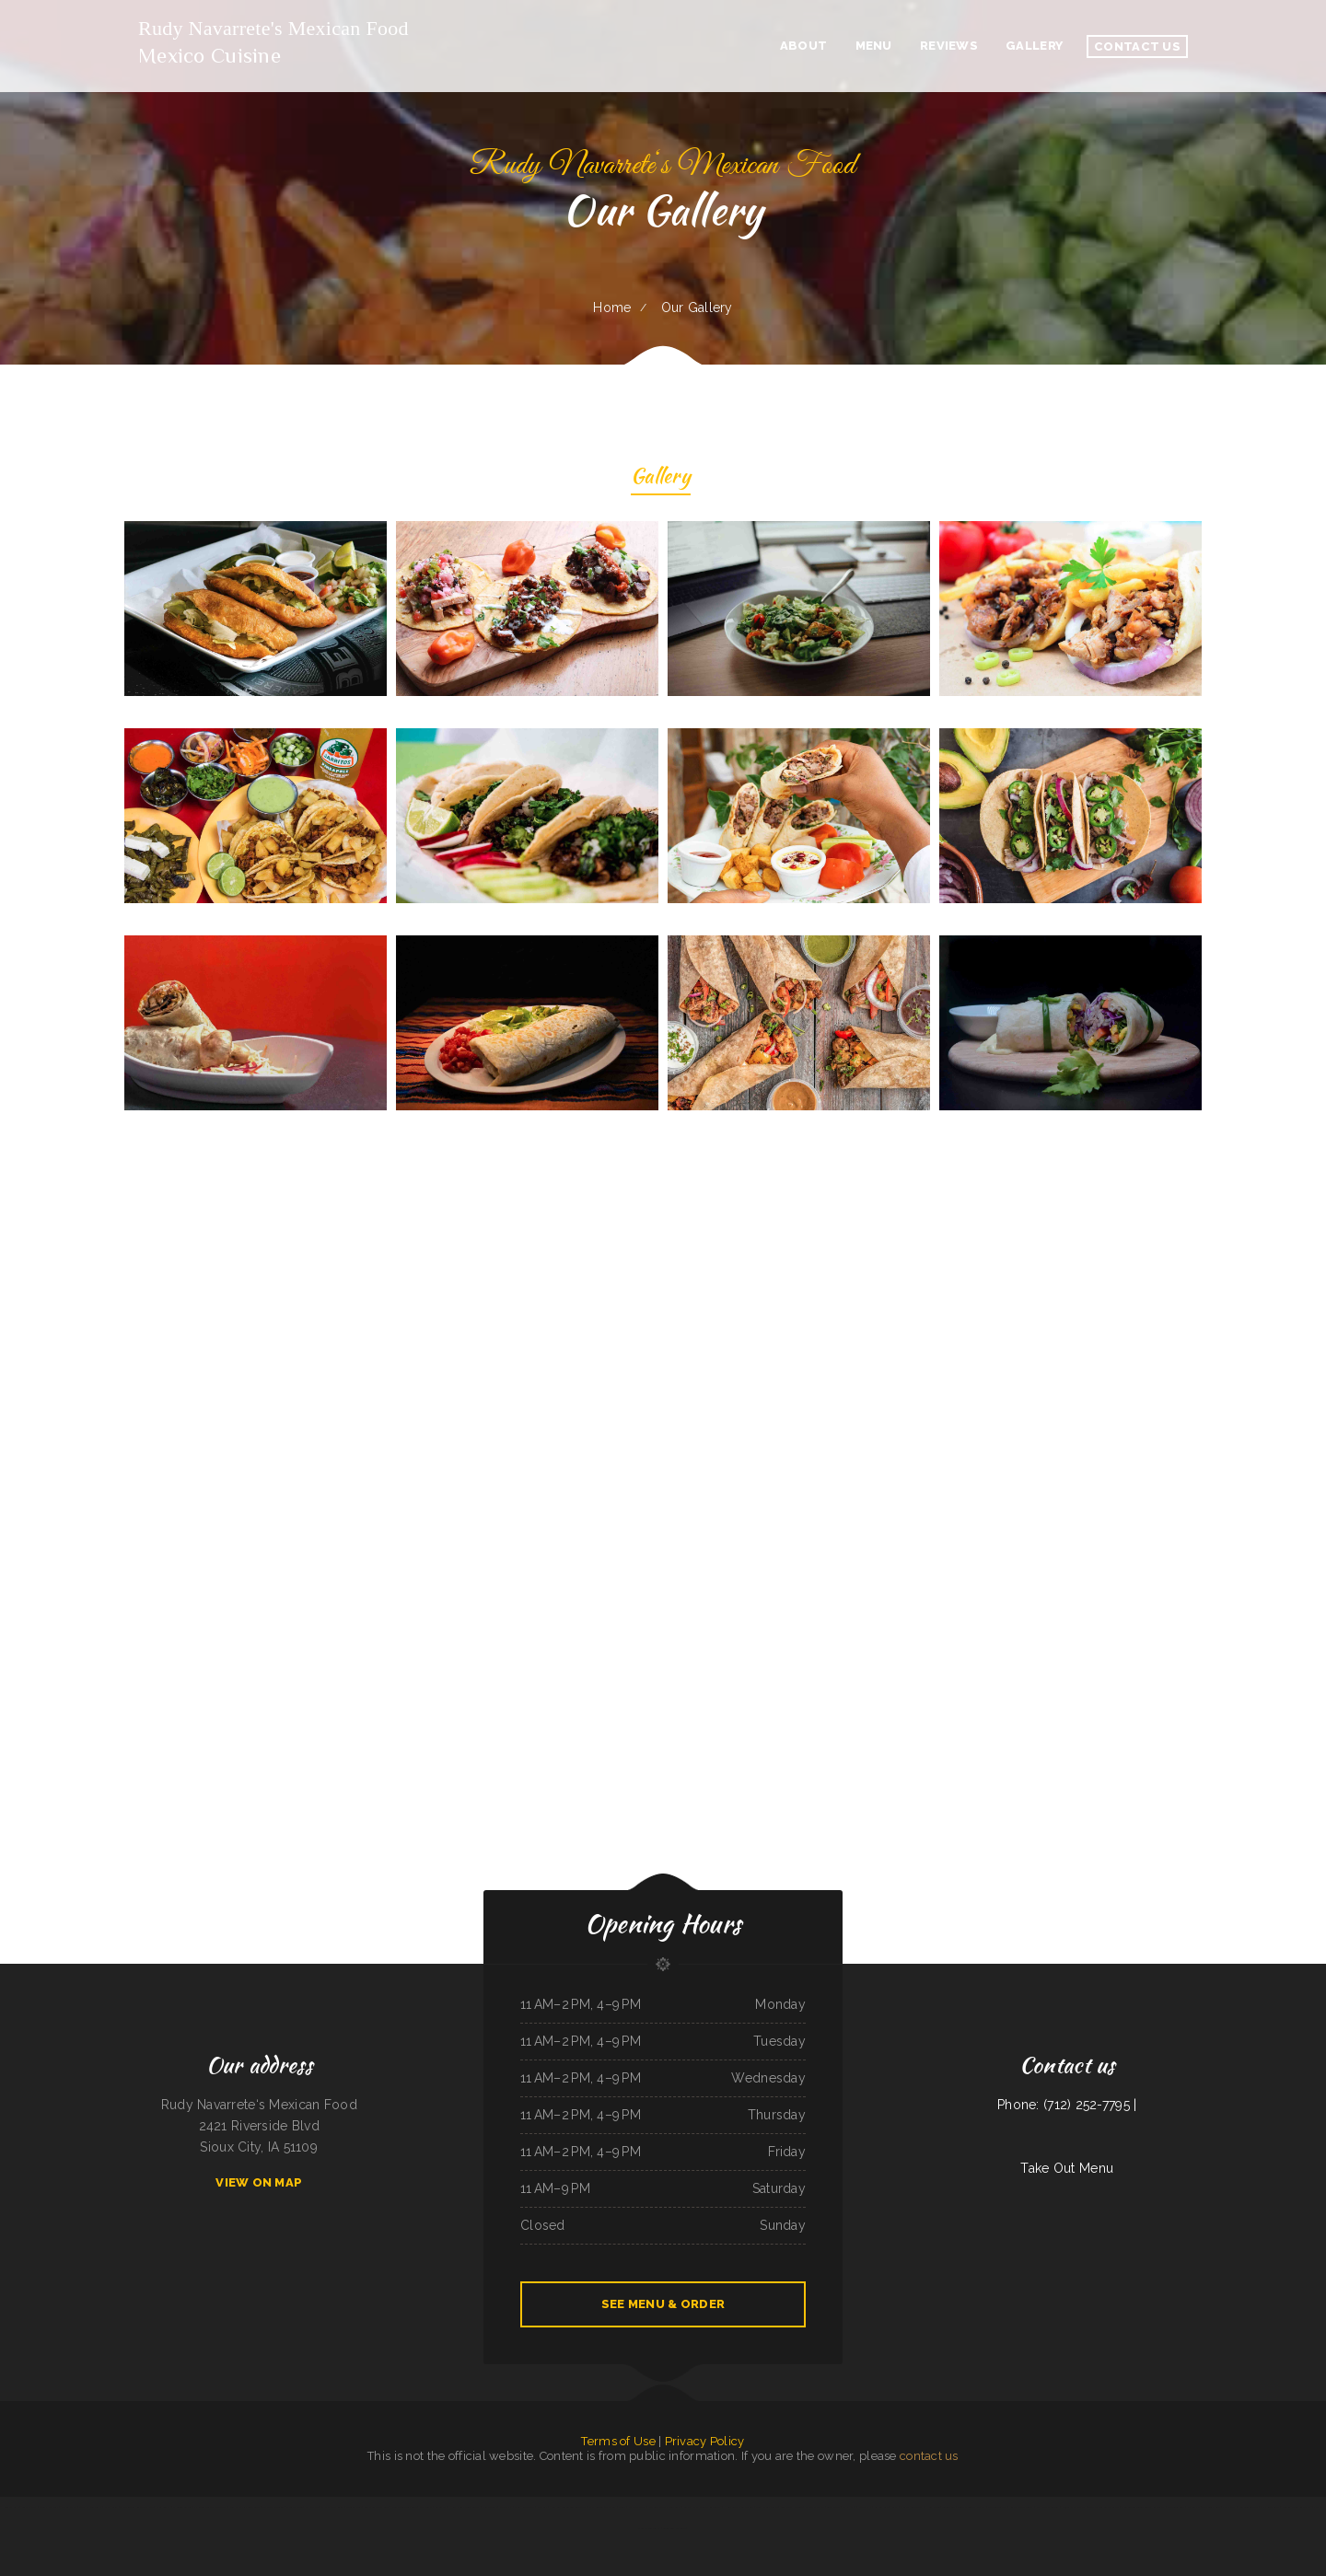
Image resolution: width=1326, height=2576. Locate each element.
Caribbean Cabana (997, 2507)
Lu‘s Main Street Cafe (377, 2507)
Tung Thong (949, 2507)
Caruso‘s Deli (353, 2507)
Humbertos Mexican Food (738, 2507)
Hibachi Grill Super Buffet (464, 2507)
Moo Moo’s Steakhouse (404, 2507)
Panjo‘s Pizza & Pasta (1074, 2507)
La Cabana (441, 2507)
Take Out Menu (1066, 2168)
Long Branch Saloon (791, 2507)
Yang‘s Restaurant (524, 2507)
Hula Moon (933, 2507)
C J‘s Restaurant (1269, 2507)
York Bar (542, 2507)
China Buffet (163, 2507)
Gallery (661, 478)
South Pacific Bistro (766, 2507)
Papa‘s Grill (111, 2507)
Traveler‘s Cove (1211, 2507)
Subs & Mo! (833, 2507)
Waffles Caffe (637, 2507)
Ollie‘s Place (69, 2507)
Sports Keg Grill (48, 2507)
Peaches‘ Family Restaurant (245, 2507)
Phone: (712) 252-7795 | (1066, 2104)
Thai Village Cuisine (273, 2507)
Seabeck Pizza (29, 2507)
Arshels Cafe (882, 2507)
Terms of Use (618, 2441)
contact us (929, 2456)
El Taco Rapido (294, 2507)
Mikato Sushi (489, 2507)
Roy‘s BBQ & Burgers (1047, 2507)
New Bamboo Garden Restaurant (569, 2507)
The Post (610, 2507)
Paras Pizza (1229, 2507)
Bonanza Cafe (11, 2507)
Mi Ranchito (312, 2507)
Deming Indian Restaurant (1297, 2507)
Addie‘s (622, 2507)
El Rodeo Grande (182, 2507)
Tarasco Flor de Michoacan (1103, 2507)
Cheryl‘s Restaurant (911, 2507)
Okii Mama (506, 2507)
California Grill (1175, 2507)
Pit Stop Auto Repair (332, 2507)
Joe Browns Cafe (1248, 2507)
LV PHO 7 (849, 2507)
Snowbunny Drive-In (674, 2528)
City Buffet (426, 2507)
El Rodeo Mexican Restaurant (210, 2507)
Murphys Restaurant (90, 2507)
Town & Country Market (972, 2507)
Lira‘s (895, 2507)
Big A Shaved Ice (814, 2507)
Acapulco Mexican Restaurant (665, 2507)
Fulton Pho (1194, 2507)
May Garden (595, 2507)
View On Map (258, 2182)
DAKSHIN (865, 2507)
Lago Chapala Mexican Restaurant (702, 2507)
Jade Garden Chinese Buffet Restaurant (1143, 2507)
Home (612, 307)
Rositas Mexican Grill (1021, 2507)
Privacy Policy (705, 2441)
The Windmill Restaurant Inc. (137, 2507)
